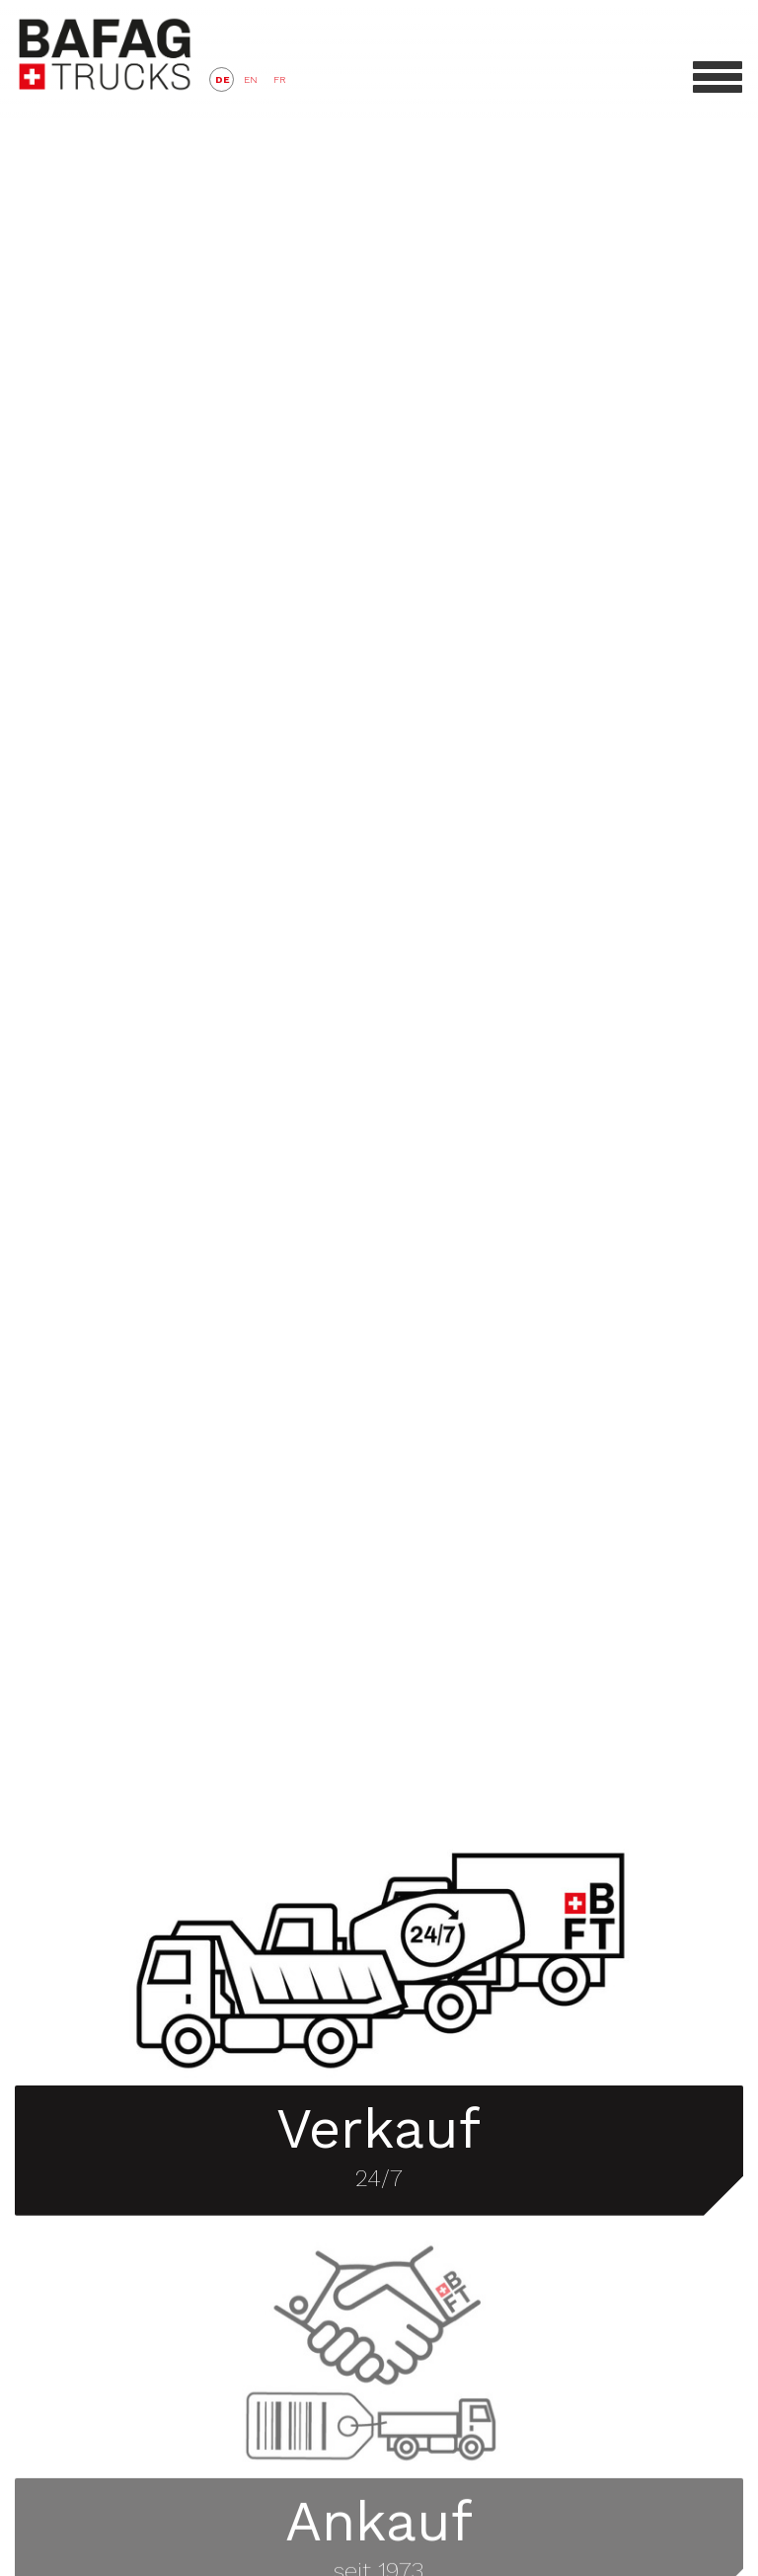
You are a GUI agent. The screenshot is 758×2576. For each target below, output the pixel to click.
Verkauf (378, 2114)
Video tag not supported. (379, 901)
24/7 (379, 2163)
